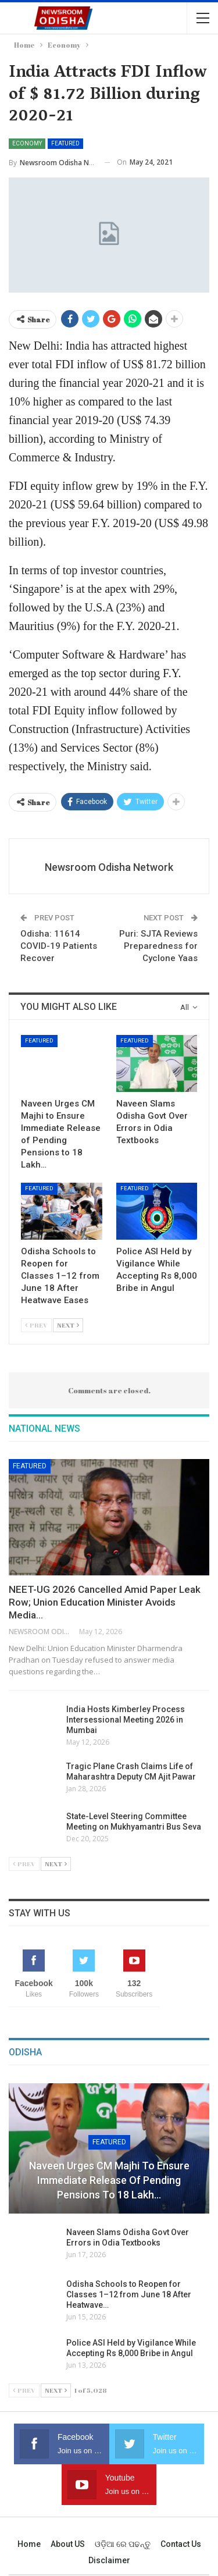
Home (29, 2544)
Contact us (180, 2544)
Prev (36, 1325)
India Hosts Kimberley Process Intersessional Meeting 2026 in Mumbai (125, 1720)
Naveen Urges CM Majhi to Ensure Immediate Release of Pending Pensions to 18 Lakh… (109, 2180)
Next (68, 1325)
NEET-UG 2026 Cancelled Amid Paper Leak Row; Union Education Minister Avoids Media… (105, 1602)
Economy (27, 143)
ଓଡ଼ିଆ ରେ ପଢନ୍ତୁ (123, 2544)
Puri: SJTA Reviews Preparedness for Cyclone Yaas (158, 945)
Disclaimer (109, 2560)
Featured (65, 143)
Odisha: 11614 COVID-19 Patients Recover (58, 945)
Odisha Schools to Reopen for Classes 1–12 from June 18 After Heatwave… (128, 2294)
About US (68, 2544)
